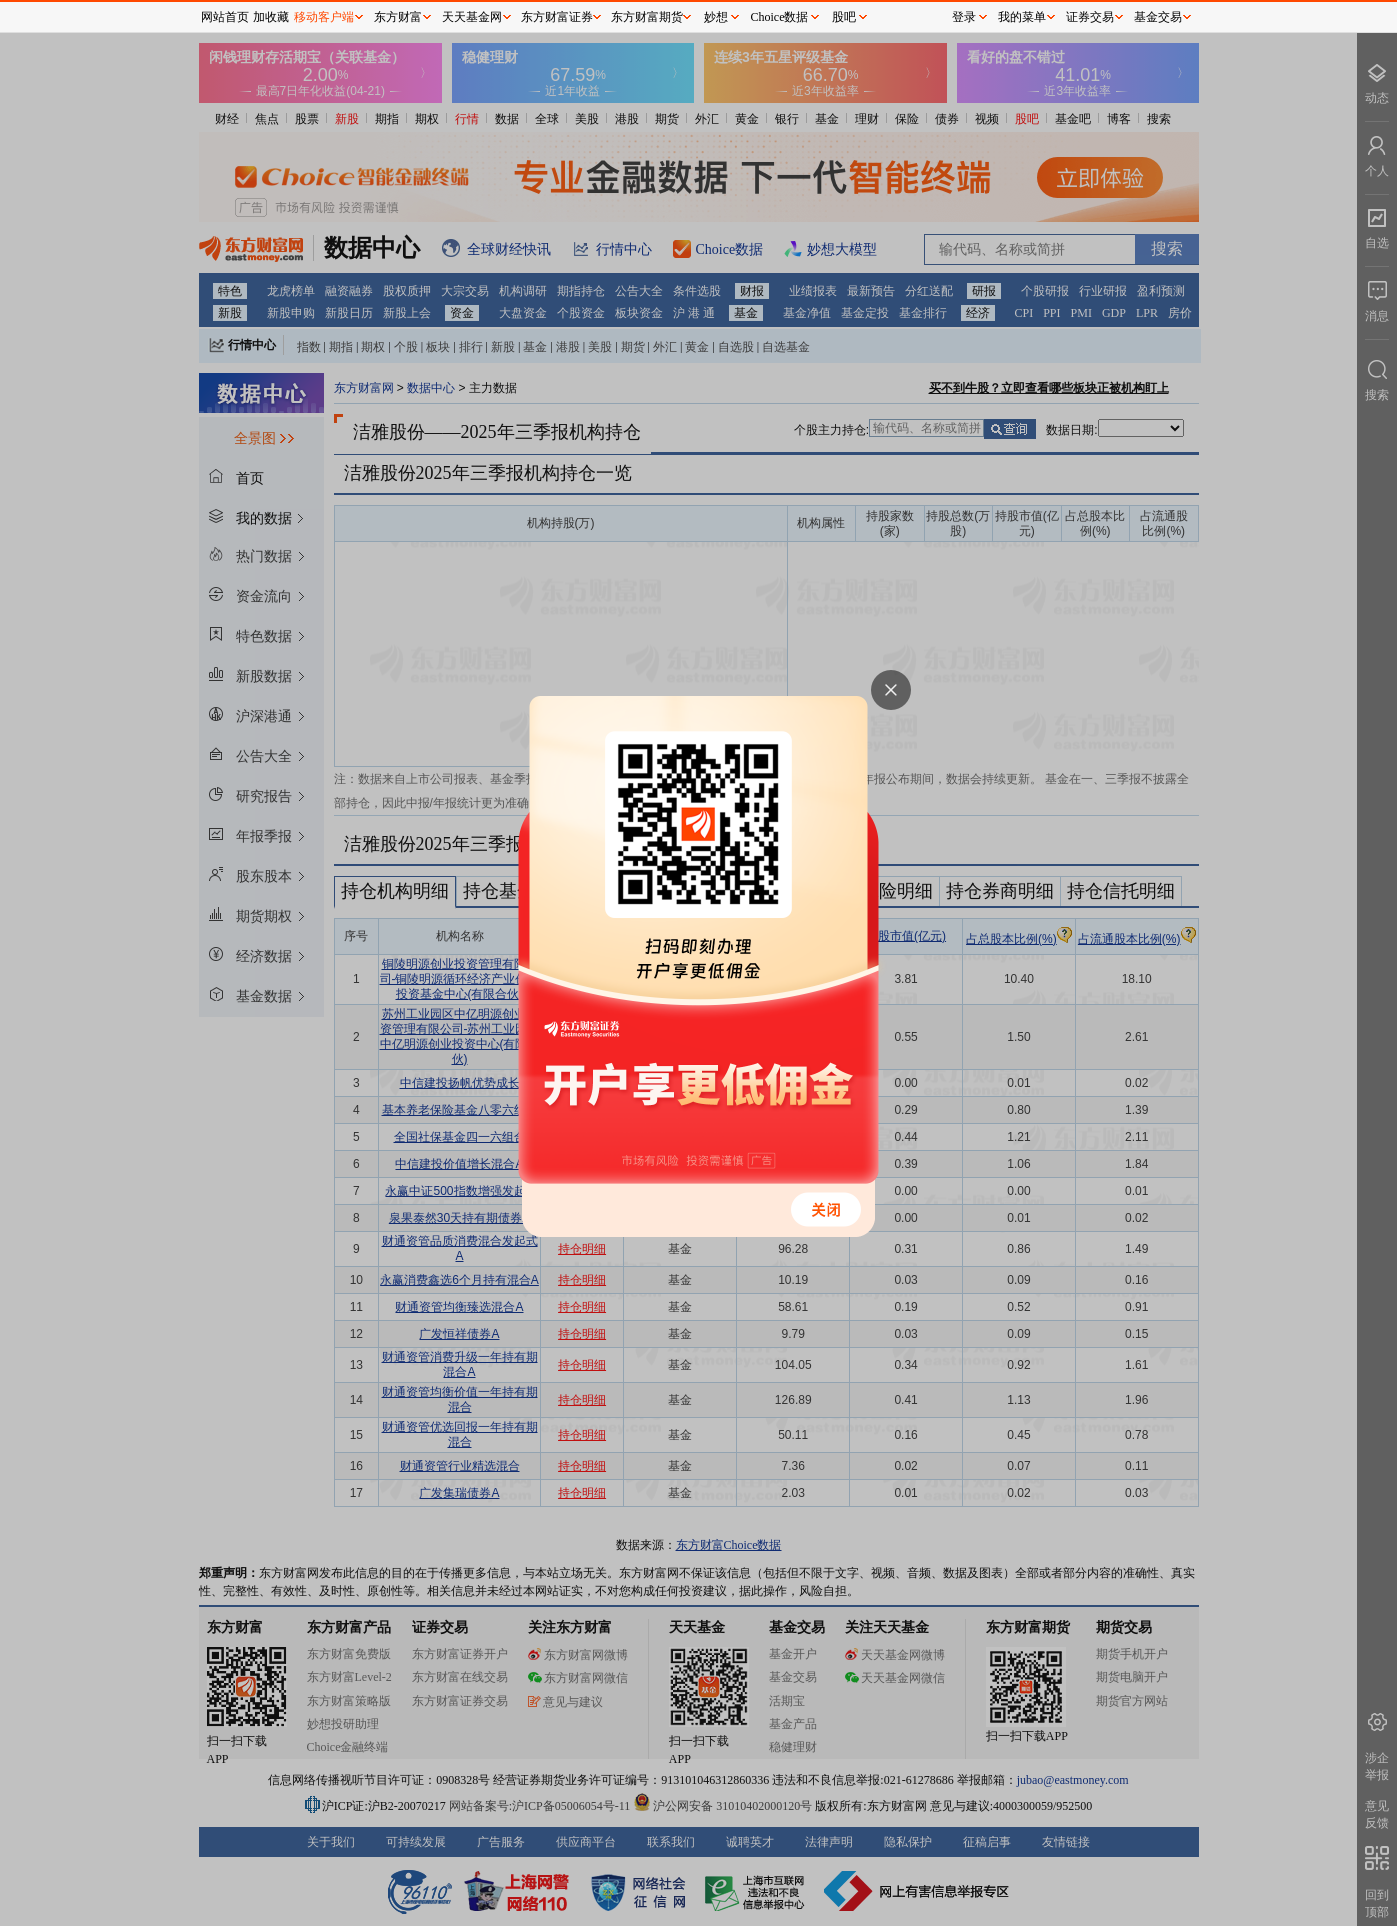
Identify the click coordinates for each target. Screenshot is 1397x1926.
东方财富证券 (557, 17)
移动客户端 (324, 17)
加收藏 (271, 17)
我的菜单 (1022, 17)
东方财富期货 (647, 17)
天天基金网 (472, 17)
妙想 (716, 17)
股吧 (844, 17)
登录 (964, 17)
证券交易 (1090, 17)
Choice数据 (780, 17)
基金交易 (1158, 17)
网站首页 (225, 17)
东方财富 (398, 17)
